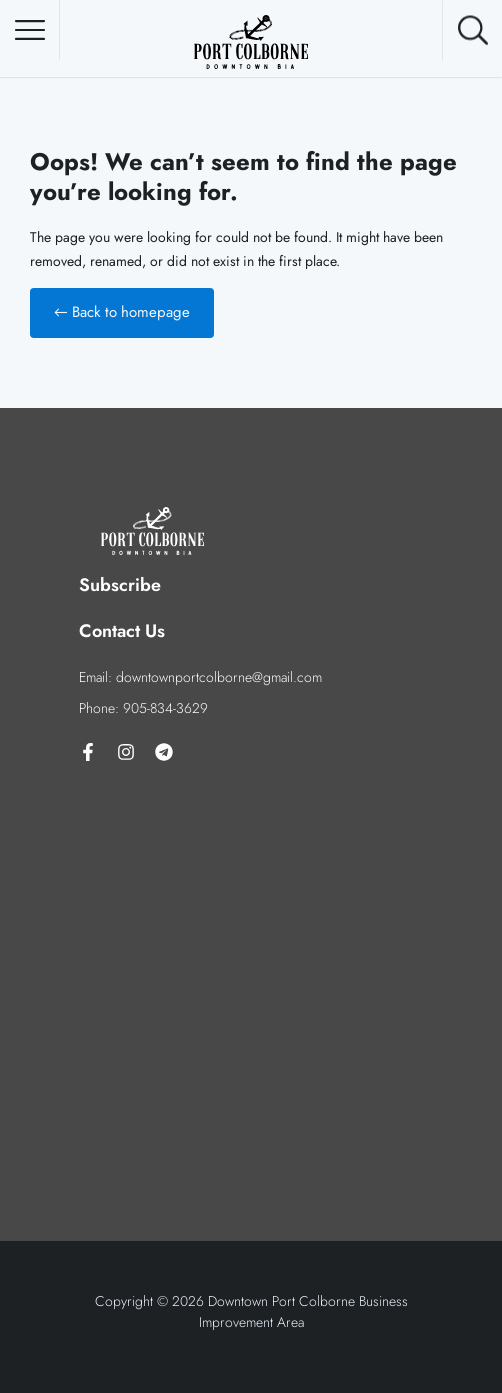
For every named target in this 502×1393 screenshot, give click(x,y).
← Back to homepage (122, 312)
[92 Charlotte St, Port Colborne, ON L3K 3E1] (250, 951)
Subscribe (120, 585)
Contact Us (122, 631)
